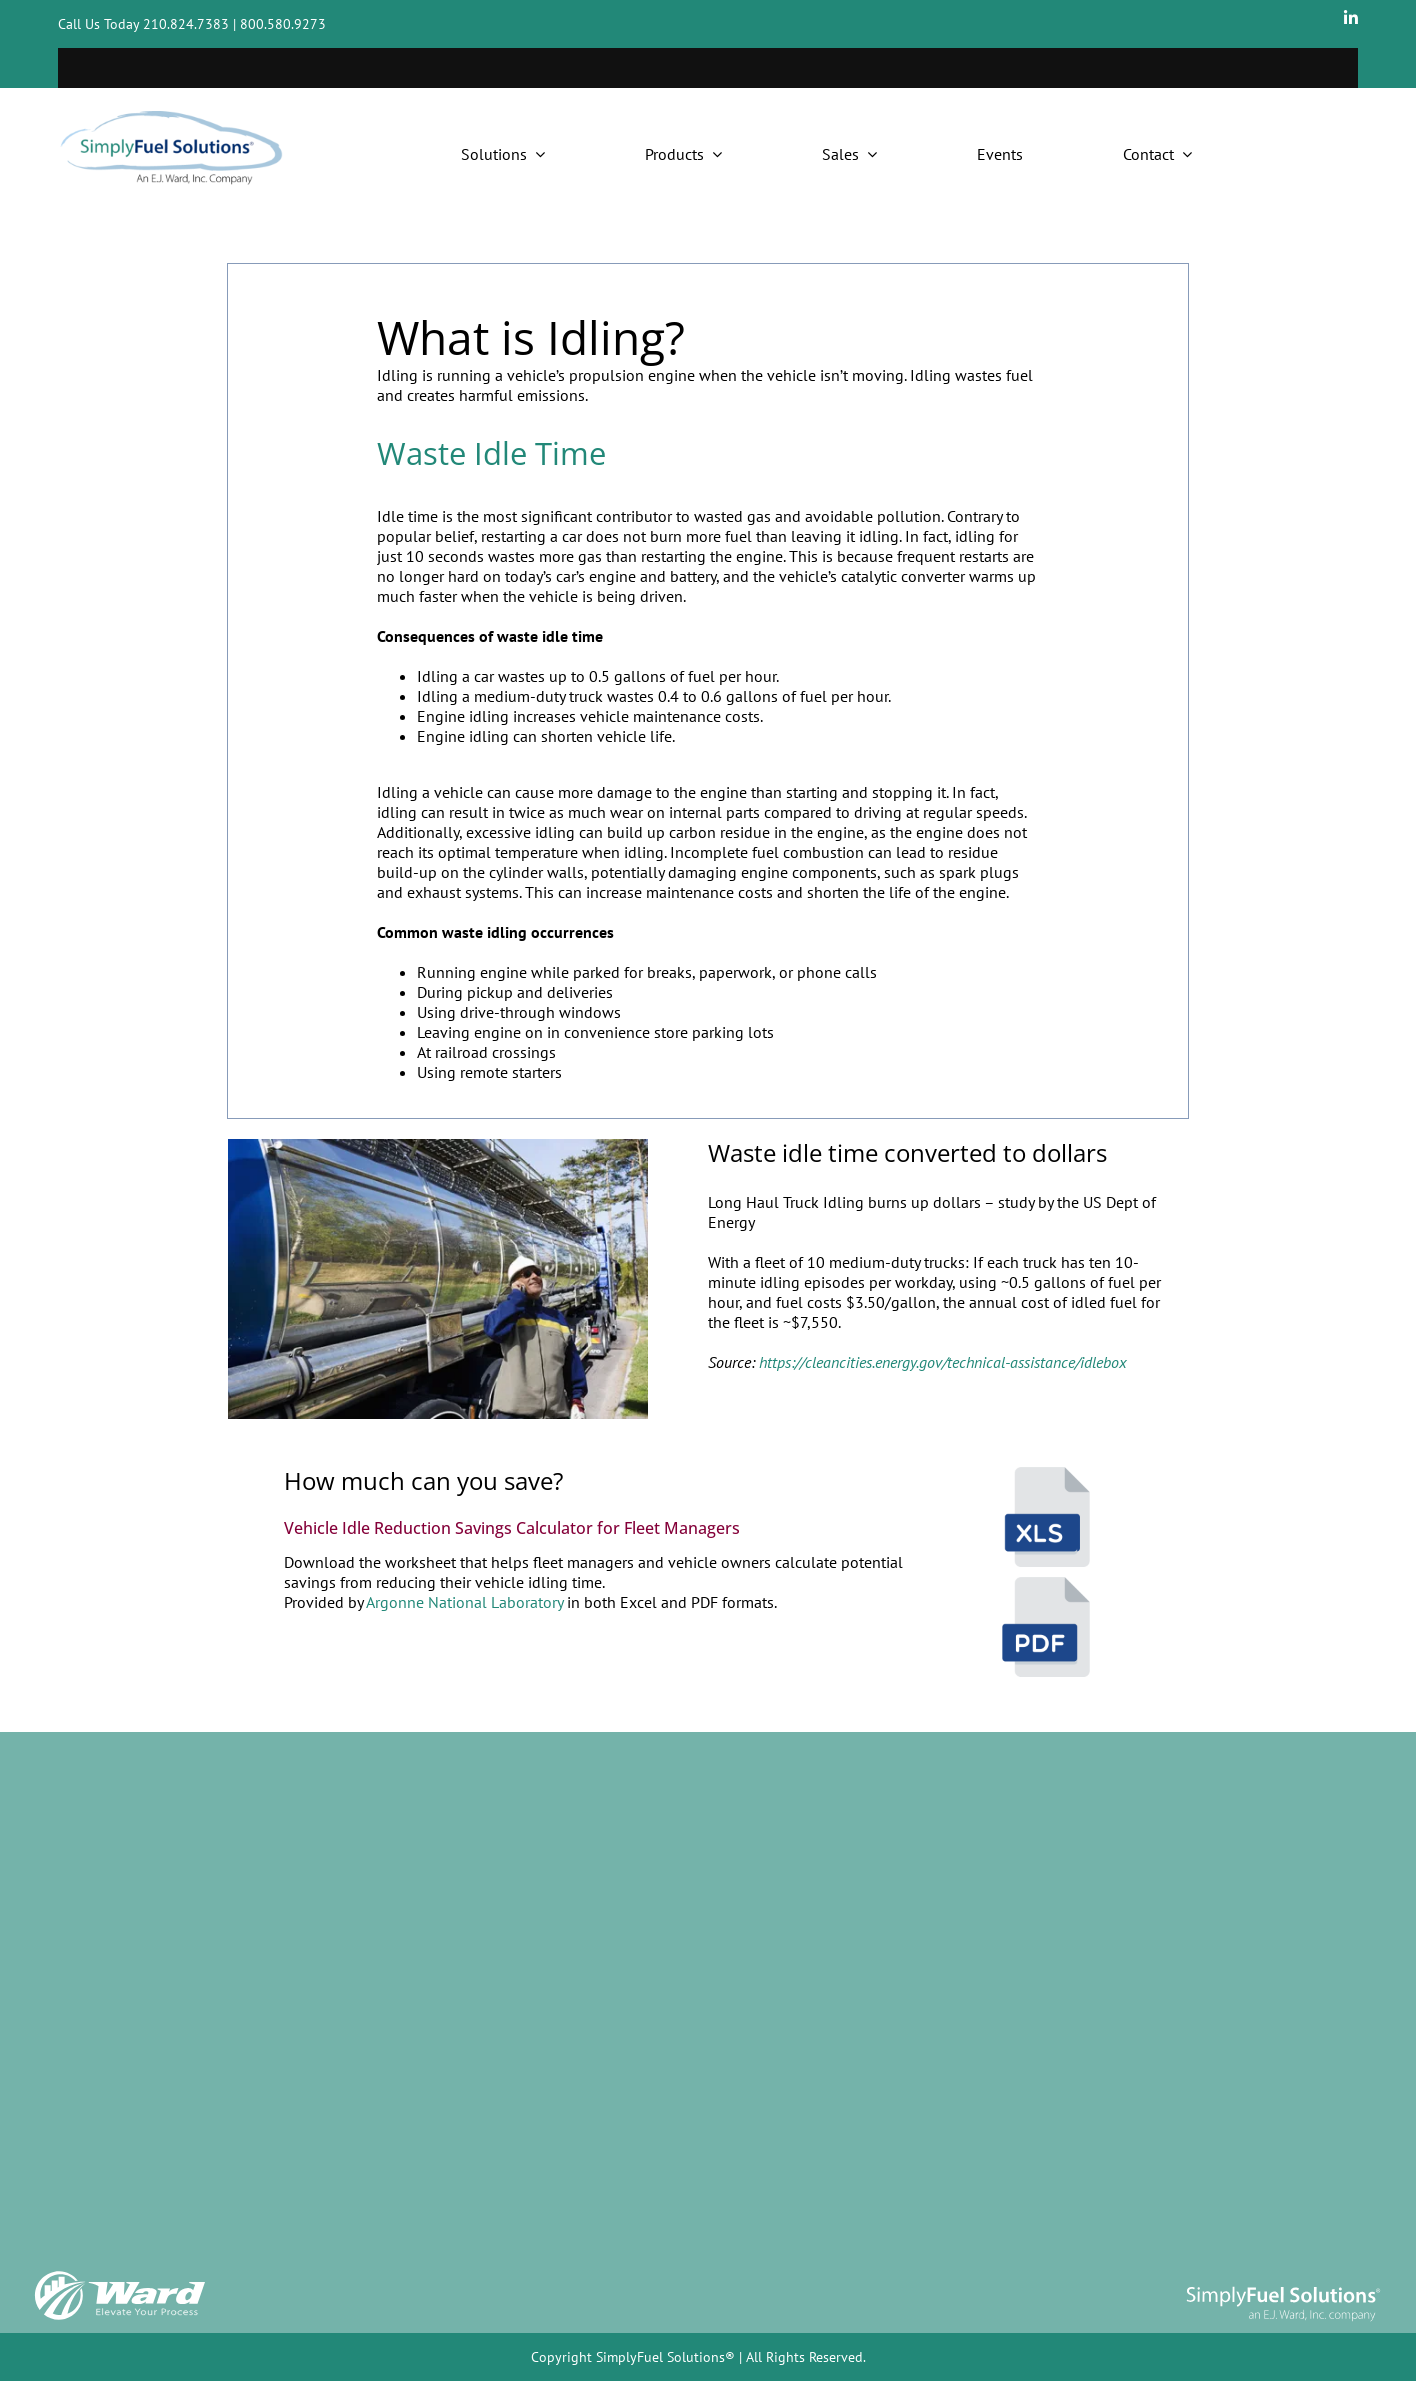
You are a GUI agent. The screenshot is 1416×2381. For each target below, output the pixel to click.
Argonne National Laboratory (464, 1602)
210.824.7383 (186, 24)
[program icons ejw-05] (1046, 1585)
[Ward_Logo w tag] (120, 2275)
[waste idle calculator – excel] (1046, 1475)
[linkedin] (1351, 18)
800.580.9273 (283, 24)
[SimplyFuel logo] (1283, 2286)
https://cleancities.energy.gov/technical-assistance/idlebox (943, 1362)
